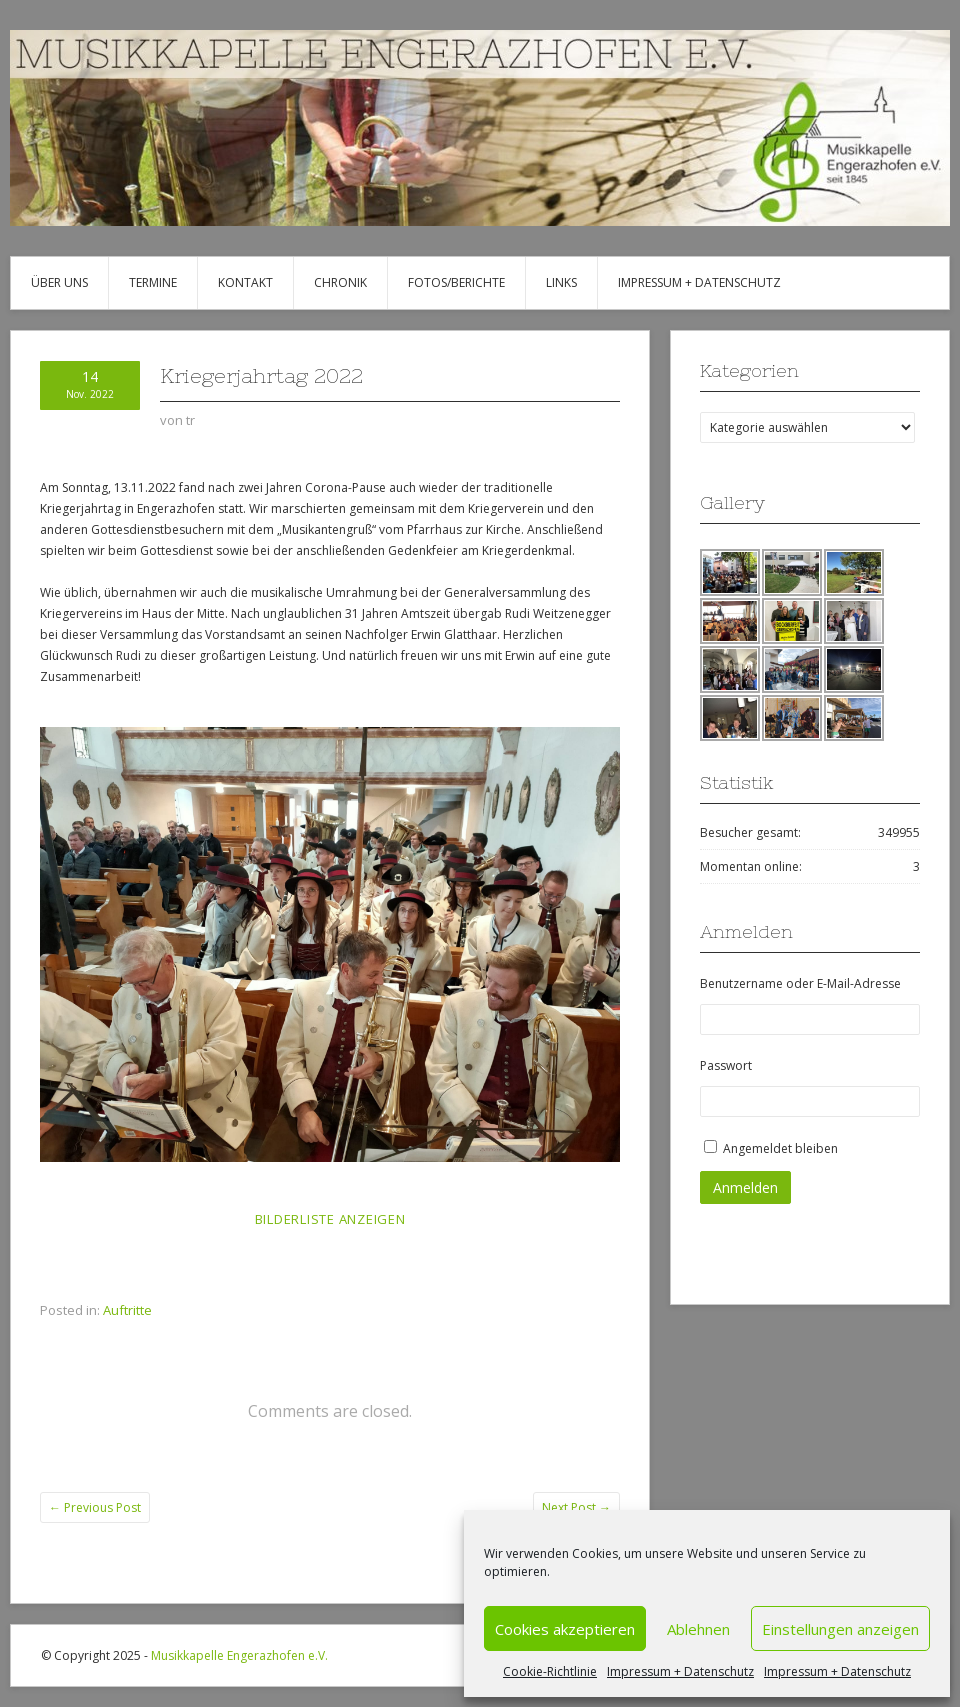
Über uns (59, 282)
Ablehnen (698, 1629)
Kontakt (245, 282)
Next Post (576, 1507)
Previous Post (95, 1507)
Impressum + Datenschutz (680, 1671)
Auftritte (127, 1310)
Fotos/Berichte (456, 282)
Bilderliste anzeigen (330, 1219)
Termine (153, 282)
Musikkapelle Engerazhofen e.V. (239, 1655)
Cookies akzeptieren (565, 1629)
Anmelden (745, 1187)
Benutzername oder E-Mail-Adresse (800, 983)
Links (561, 282)
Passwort (726, 1065)
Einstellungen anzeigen (840, 1629)
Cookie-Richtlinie (550, 1671)
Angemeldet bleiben (780, 1148)
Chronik (340, 282)
